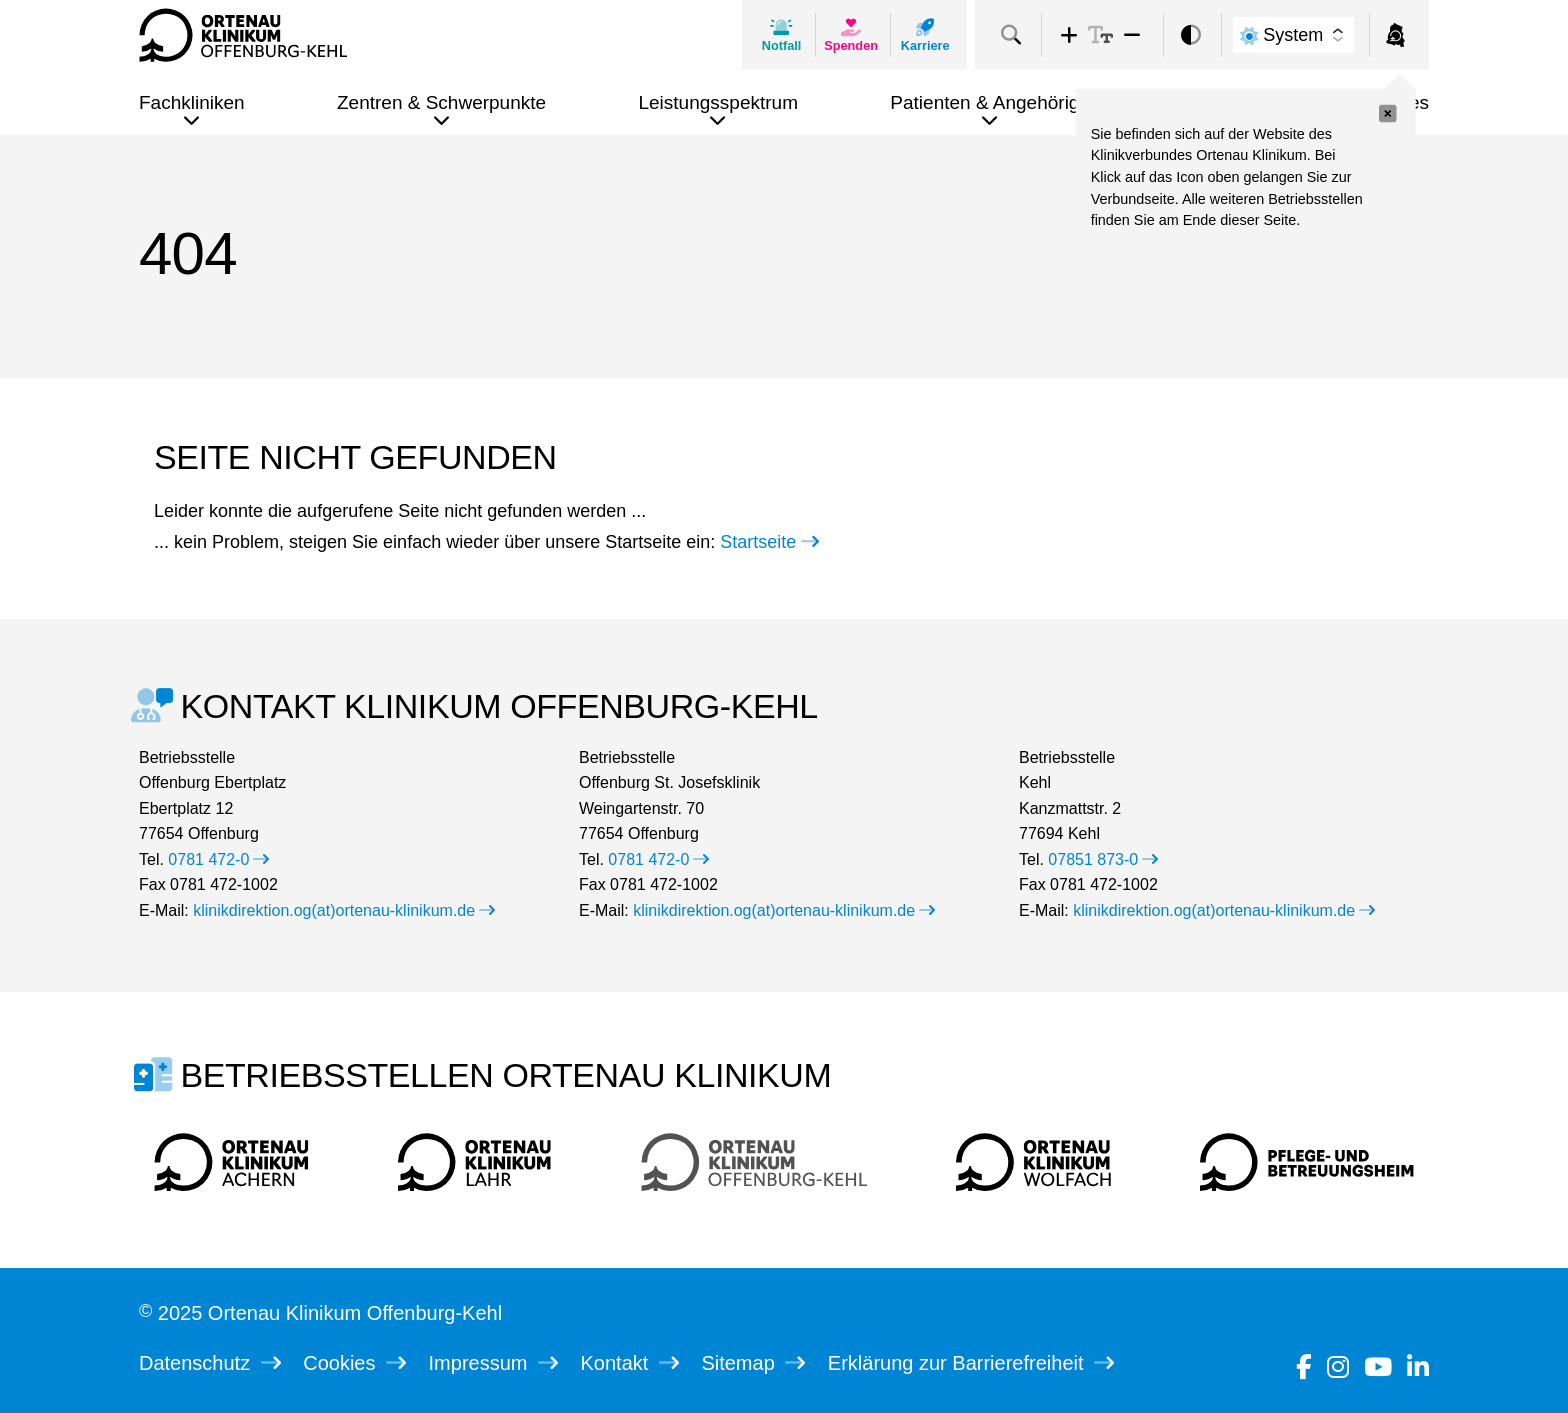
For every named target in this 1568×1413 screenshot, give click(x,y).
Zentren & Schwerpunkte (441, 102)
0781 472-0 (218, 859)
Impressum (493, 1363)
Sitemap (753, 1363)
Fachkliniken (192, 102)
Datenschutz (210, 1363)
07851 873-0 (1103, 859)
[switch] (1191, 35)
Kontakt (630, 1363)
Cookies (354, 1363)
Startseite (769, 542)
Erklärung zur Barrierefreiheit (971, 1363)
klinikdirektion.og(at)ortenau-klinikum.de (344, 910)
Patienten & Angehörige (990, 102)
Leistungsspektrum (717, 102)
